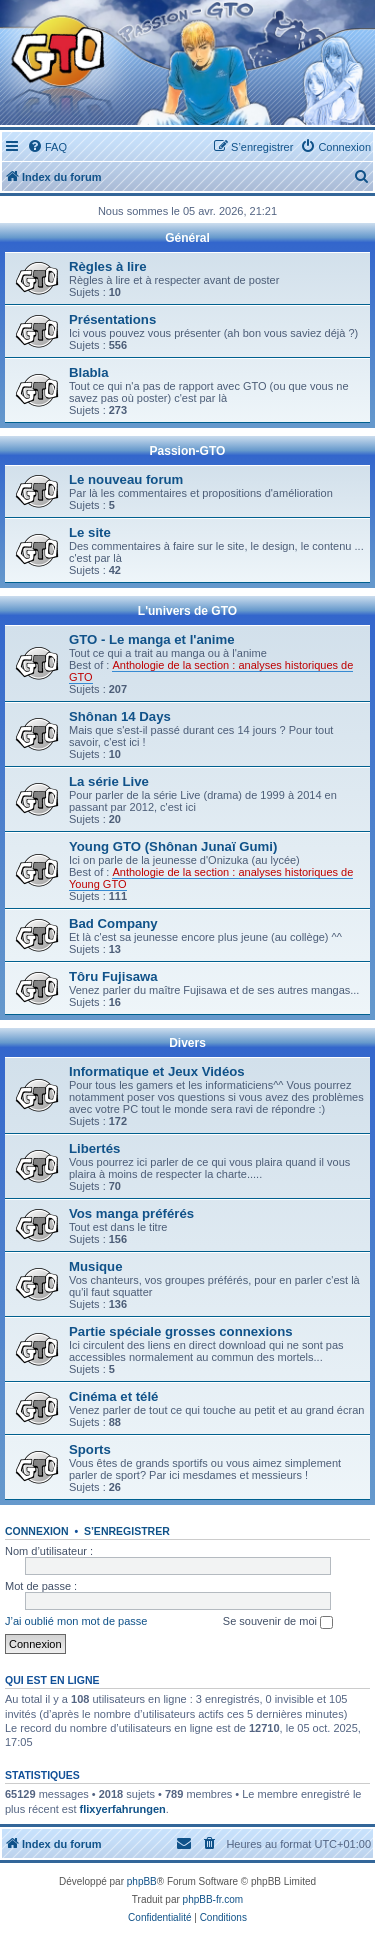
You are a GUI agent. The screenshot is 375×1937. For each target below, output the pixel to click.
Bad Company (113, 923)
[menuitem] (47, 147)
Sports (90, 1449)
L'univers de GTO (187, 611)
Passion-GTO (188, 451)
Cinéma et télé (113, 1396)
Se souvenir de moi (278, 1622)
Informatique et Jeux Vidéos (157, 1071)
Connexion (37, 1531)
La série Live (109, 781)
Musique (95, 1266)
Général (187, 238)
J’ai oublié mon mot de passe (76, 1621)
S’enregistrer (127, 1531)
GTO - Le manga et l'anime (152, 639)
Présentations (112, 319)
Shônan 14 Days (120, 716)
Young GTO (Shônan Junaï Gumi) (173, 846)
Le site (90, 532)
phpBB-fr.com (213, 1899)
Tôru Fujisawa (113, 976)
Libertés (94, 1148)
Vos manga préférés (131, 1213)
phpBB (142, 1881)
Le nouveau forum (126, 479)
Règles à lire (108, 266)
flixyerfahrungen (123, 1809)
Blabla (89, 372)
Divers (187, 1043)
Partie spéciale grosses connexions (181, 1331)
